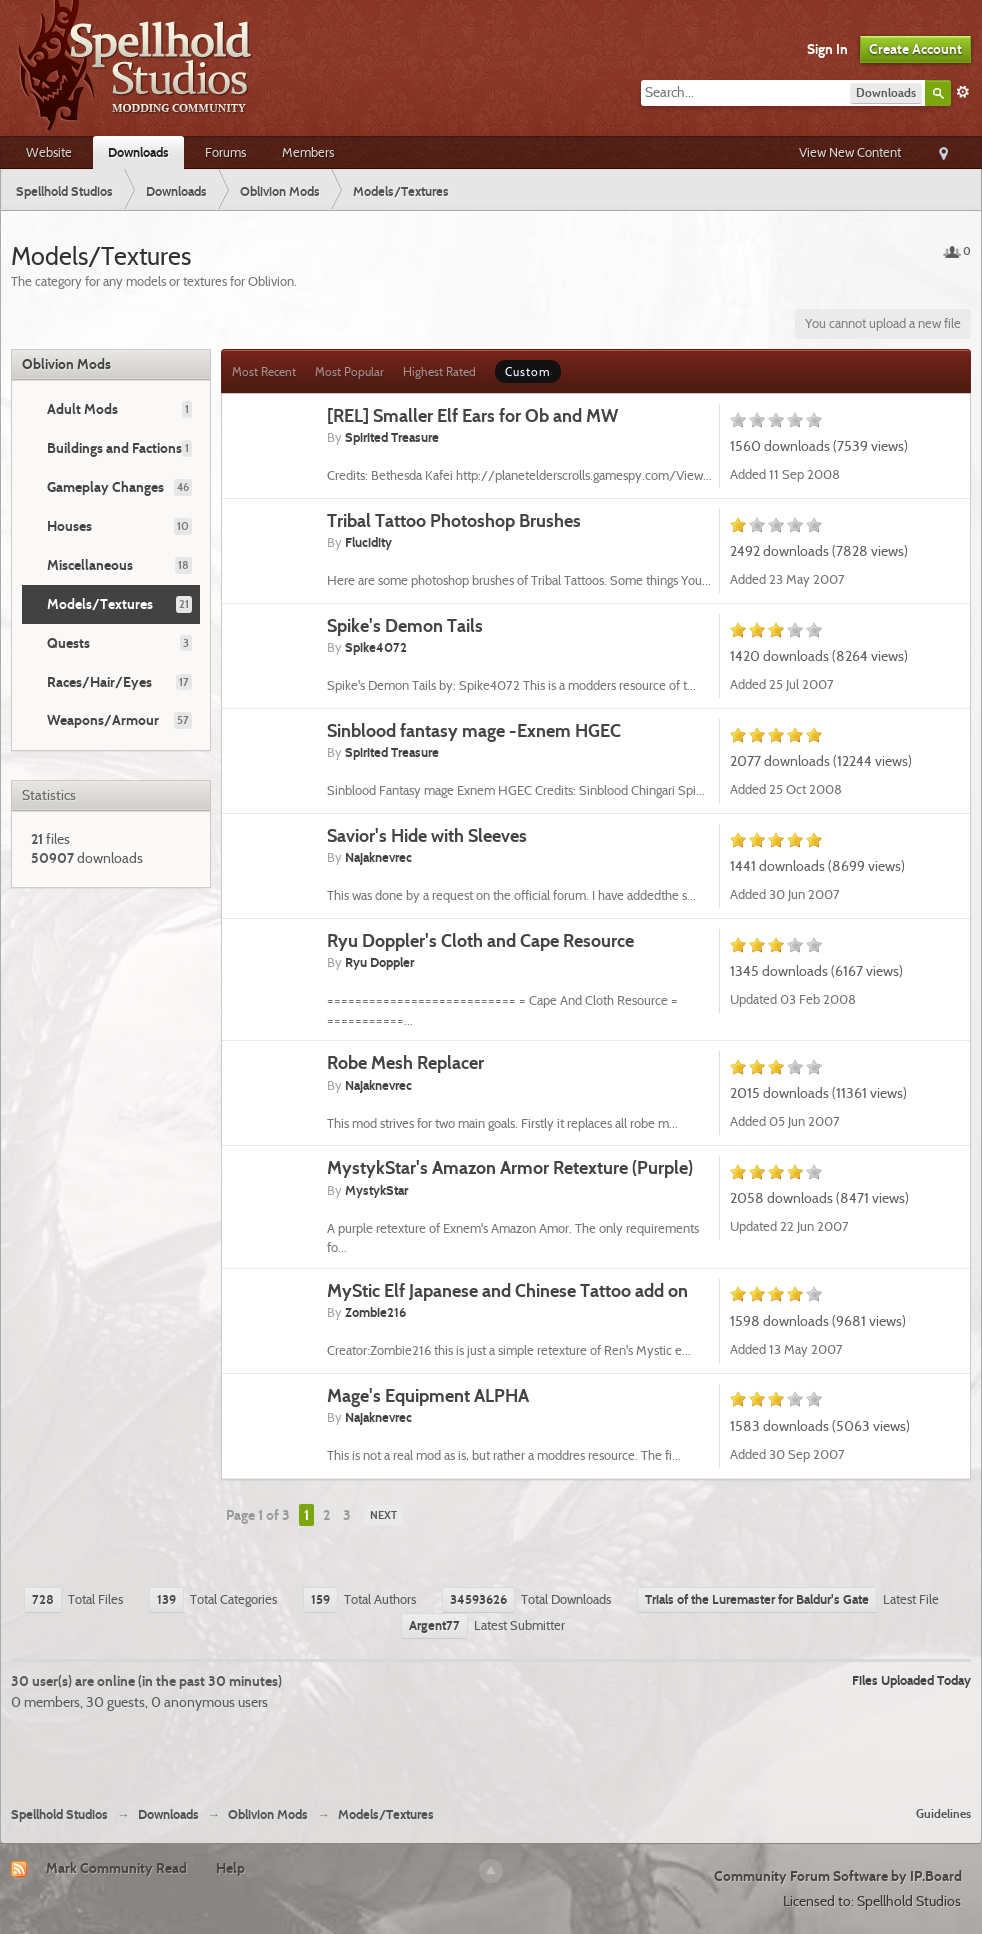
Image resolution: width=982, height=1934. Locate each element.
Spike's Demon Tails (405, 625)
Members (308, 152)
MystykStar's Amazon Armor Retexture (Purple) (510, 1167)
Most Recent (264, 371)
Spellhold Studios (59, 1814)
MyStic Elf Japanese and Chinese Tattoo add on (507, 1290)
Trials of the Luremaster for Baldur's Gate (757, 1599)
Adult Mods (82, 409)
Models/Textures (100, 604)
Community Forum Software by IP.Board (838, 1876)
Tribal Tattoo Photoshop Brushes (454, 520)
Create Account (915, 49)
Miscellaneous (90, 565)
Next (383, 1515)
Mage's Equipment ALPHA (428, 1395)
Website (49, 152)
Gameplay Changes (105, 487)
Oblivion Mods (66, 364)
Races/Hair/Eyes (99, 682)
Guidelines (943, 1813)
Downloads (138, 152)
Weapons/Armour (103, 720)
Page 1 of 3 (258, 1515)
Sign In (827, 49)
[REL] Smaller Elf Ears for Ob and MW (472, 415)
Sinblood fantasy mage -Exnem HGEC (474, 730)
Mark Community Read (116, 1868)
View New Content (850, 152)
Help (230, 1868)
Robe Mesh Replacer (405, 1062)
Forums (225, 152)
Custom (528, 371)
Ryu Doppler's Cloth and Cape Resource (480, 940)
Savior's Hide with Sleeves (427, 835)
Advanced (963, 92)
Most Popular (349, 371)
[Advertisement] (491, 1751)
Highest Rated (439, 371)
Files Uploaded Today (911, 1680)
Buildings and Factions (114, 448)
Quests (68, 643)
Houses (69, 526)
